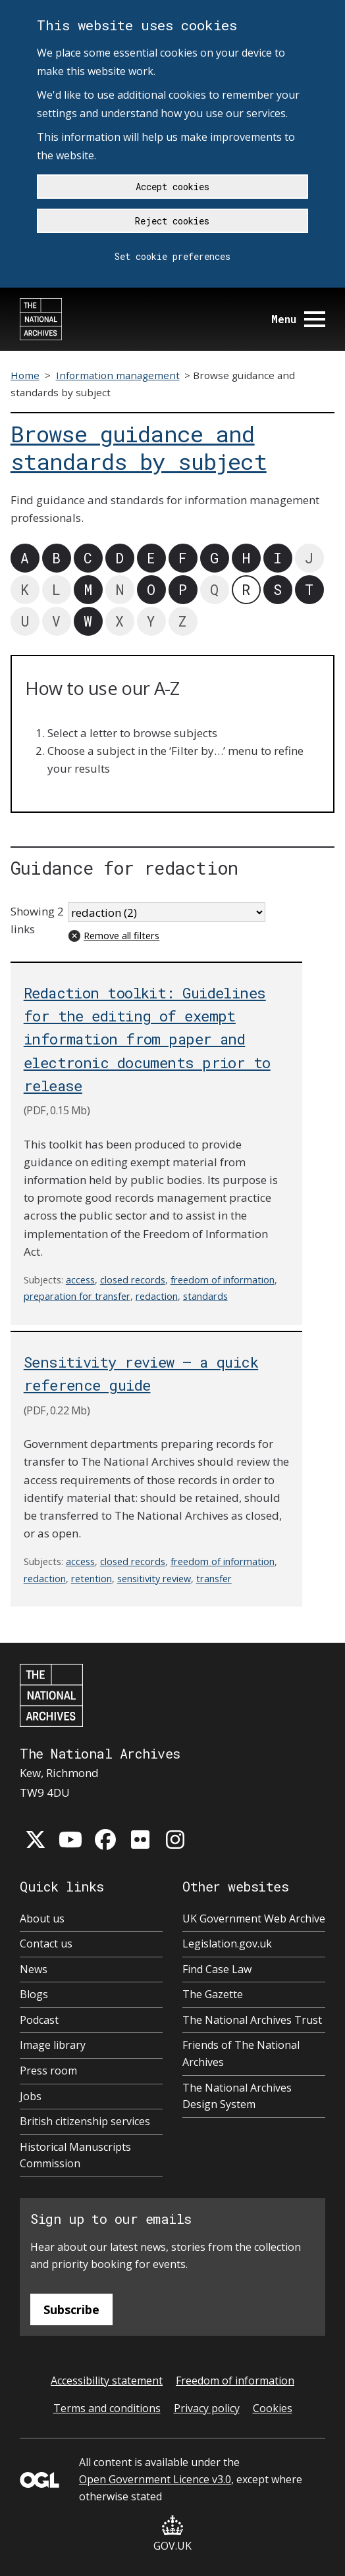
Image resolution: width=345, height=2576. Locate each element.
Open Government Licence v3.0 (155, 2479)
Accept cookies (172, 186)
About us (42, 1918)
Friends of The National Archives (241, 2053)
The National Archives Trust (252, 2020)
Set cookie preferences (172, 256)
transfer (214, 1578)
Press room (48, 2070)
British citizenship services (85, 2121)
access (80, 1280)
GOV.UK (172, 2534)
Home (25, 375)
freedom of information (223, 1280)
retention (91, 1578)
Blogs (34, 1994)
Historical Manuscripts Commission (75, 2155)
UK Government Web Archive (253, 1918)
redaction (157, 1296)
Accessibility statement (107, 2380)
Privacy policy (207, 2408)
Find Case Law (217, 1969)
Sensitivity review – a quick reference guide (141, 1373)
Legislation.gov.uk (227, 1943)
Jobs (30, 2096)
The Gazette (212, 1994)
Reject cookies (172, 221)
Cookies (272, 2408)
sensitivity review (154, 1578)
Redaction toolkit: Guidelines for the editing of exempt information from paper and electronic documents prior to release (147, 1039)
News (33, 1969)
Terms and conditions (107, 2408)
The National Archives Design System (237, 2096)
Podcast (39, 2020)
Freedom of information (235, 2380)
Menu (298, 319)
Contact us (46, 1943)
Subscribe (71, 2309)
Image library (53, 2045)
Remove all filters (121, 935)
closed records (132, 1280)
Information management (118, 375)
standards (205, 1296)
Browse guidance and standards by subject (139, 448)
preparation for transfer (77, 1296)
